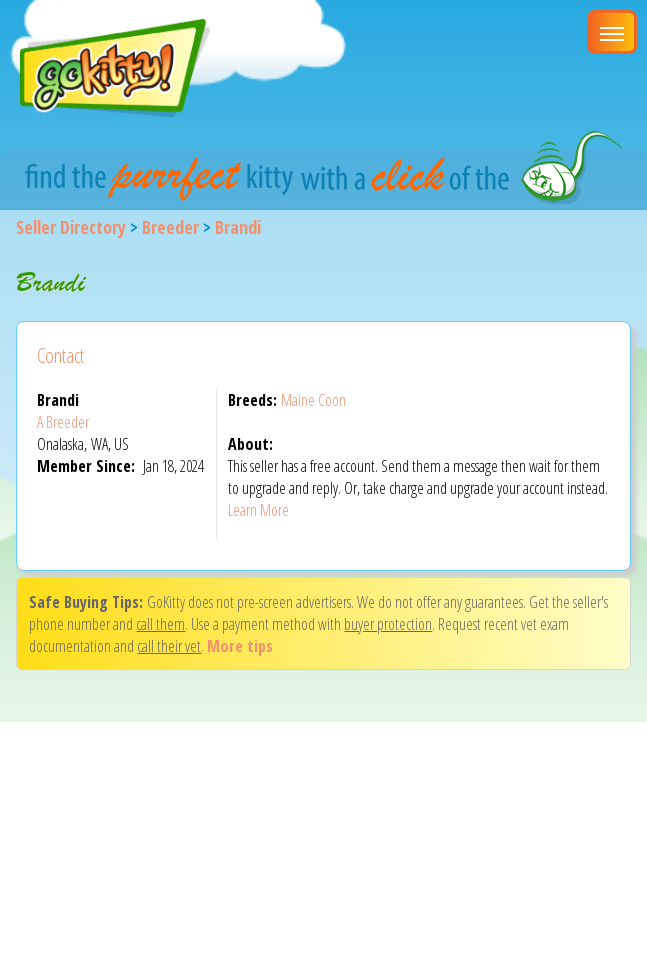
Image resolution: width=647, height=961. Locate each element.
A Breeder (63, 422)
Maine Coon (313, 400)
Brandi (238, 227)
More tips (240, 646)
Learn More (258, 510)
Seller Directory (71, 227)
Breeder (170, 227)
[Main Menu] (612, 32)
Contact (60, 355)
